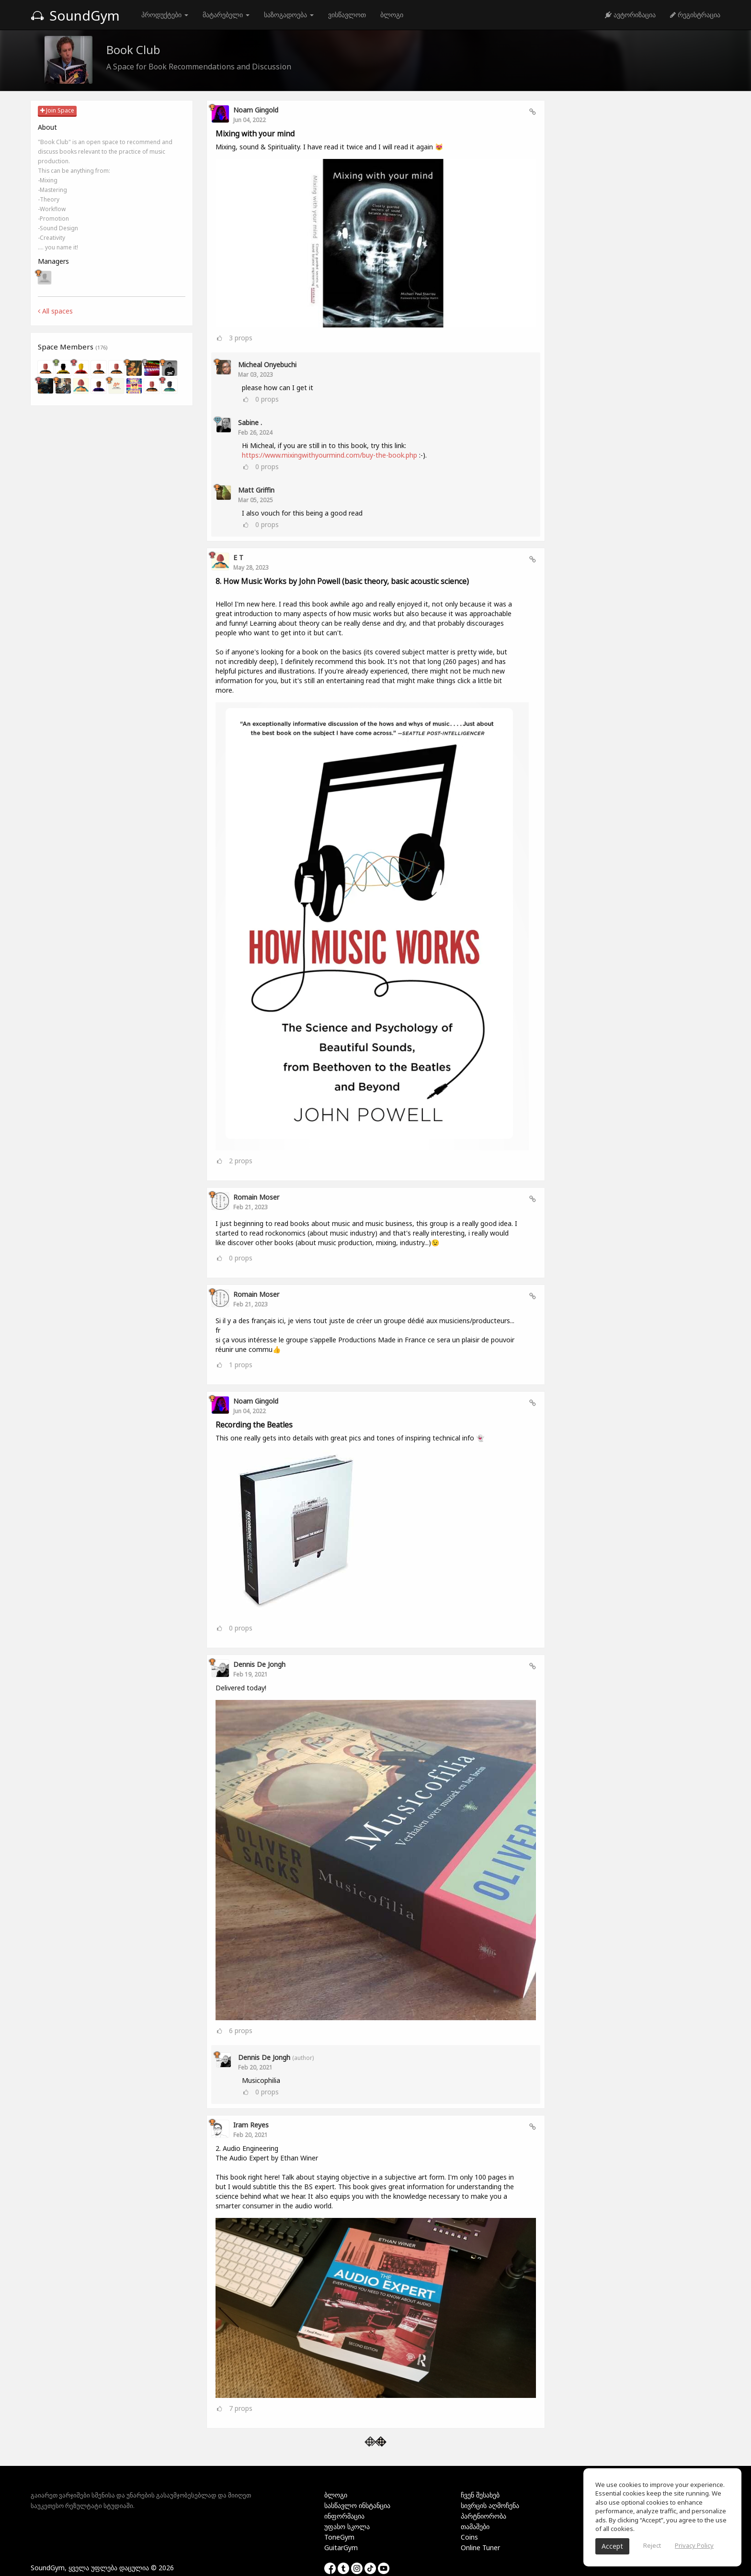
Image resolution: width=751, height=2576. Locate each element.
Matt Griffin (256, 490)
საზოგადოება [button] (289, 14)
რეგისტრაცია (695, 14)
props (240, 337)
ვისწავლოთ (347, 14)
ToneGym (339, 2537)
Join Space (57, 110)
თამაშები (475, 2526)
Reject (652, 2545)
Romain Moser (256, 1197)
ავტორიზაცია (630, 14)
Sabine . (250, 422)
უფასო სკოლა (347, 2526)
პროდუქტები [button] (164, 14)
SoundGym (75, 15)
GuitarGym (341, 2547)
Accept (612, 2546)
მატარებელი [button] (226, 14)
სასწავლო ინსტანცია (357, 2505)
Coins (469, 2537)
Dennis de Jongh (259, 1664)
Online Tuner (480, 2547)
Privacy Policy (694, 2545)
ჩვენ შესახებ (480, 2494)
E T (238, 557)
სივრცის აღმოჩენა (490, 2505)
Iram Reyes (251, 2124)
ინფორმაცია (344, 2515)
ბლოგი (391, 14)
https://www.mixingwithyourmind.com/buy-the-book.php (329, 455)
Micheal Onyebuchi (267, 364)
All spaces (55, 310)
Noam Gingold (255, 109)
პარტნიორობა (483, 2515)
